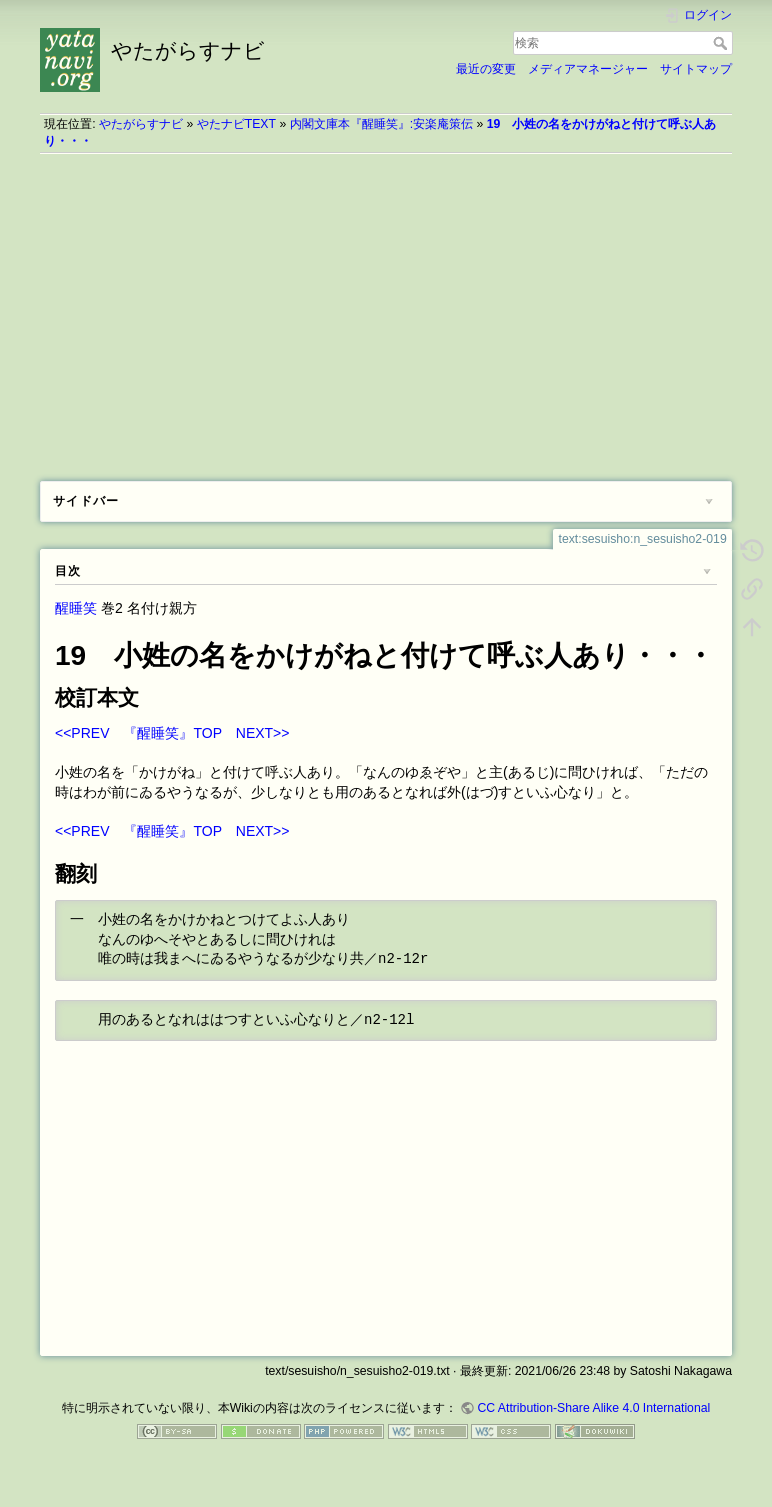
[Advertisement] (386, 310)
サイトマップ (696, 69)
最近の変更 (486, 69)
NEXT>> (263, 733)
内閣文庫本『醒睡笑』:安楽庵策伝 (381, 124)
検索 (722, 43)
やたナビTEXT (236, 124)
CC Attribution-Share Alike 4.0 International (593, 1408)
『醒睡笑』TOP (172, 733)
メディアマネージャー (588, 69)
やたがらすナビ (141, 124)
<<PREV (82, 733)
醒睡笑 (76, 608)
